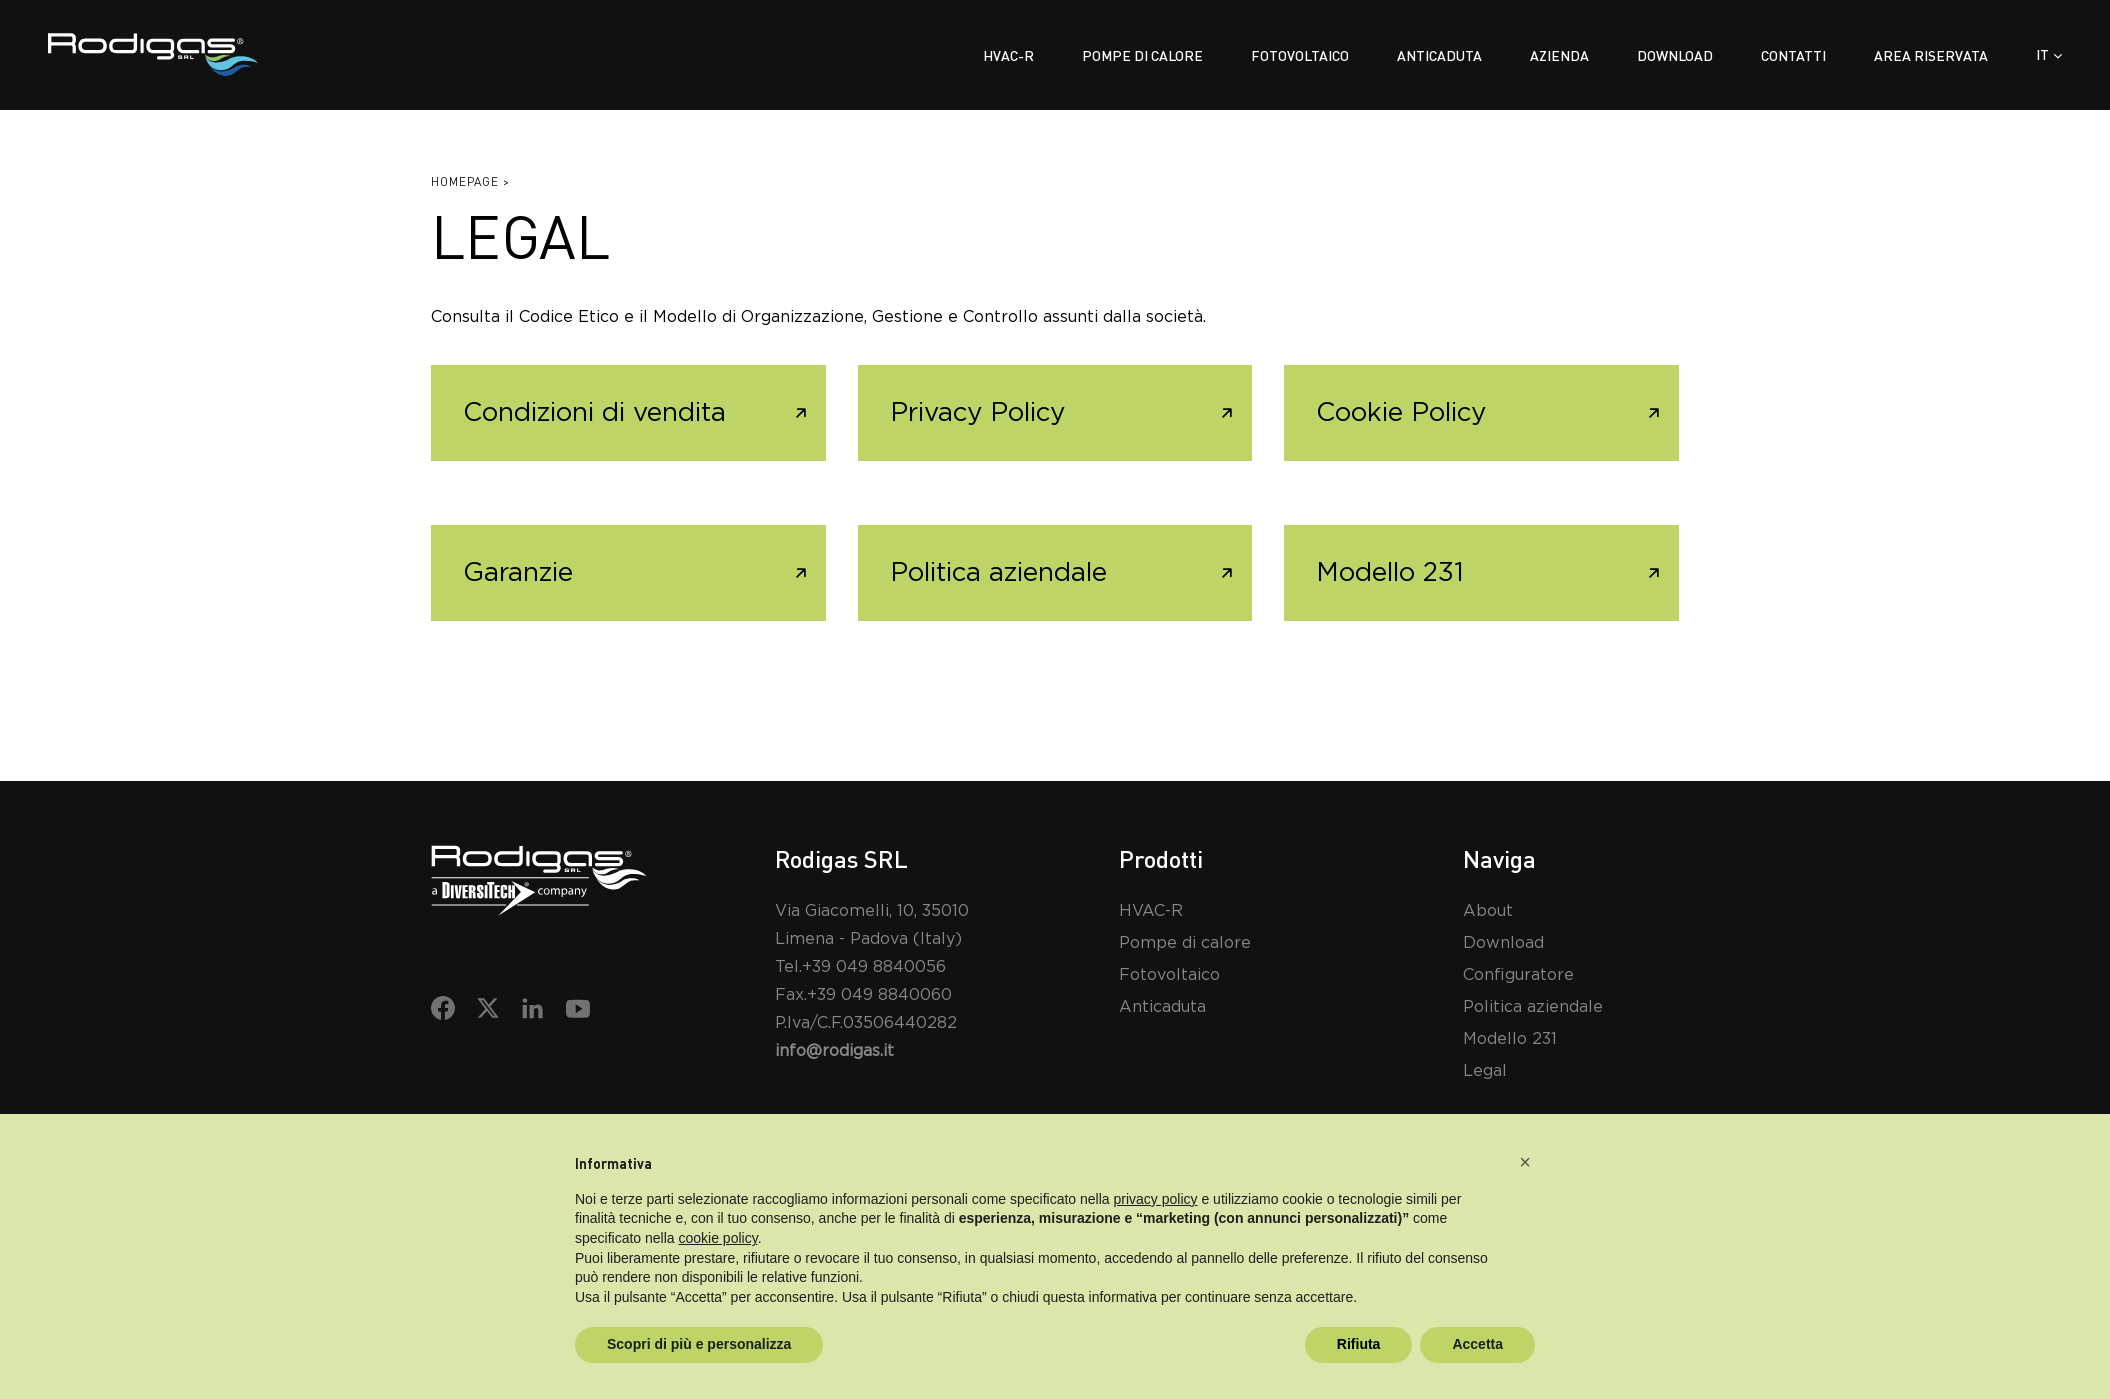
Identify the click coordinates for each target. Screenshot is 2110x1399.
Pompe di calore (1142, 55)
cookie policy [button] (718, 1238)
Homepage (465, 181)
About (1488, 911)
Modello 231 (1390, 573)
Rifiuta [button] (1359, 1344)
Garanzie (518, 573)
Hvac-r (1008, 55)
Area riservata (1931, 55)
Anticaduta (1439, 55)
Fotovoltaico (1300, 55)
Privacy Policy (977, 413)
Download (1675, 55)
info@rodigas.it (834, 1051)
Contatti (1793, 55)
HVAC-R (1151, 911)
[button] (1525, 1162)
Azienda (1559, 55)
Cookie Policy (1401, 413)
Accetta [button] (1477, 1344)
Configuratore (1518, 975)
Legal (1485, 1071)
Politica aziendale (998, 573)
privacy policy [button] (1156, 1199)
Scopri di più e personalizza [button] (699, 1344)
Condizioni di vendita (594, 413)
